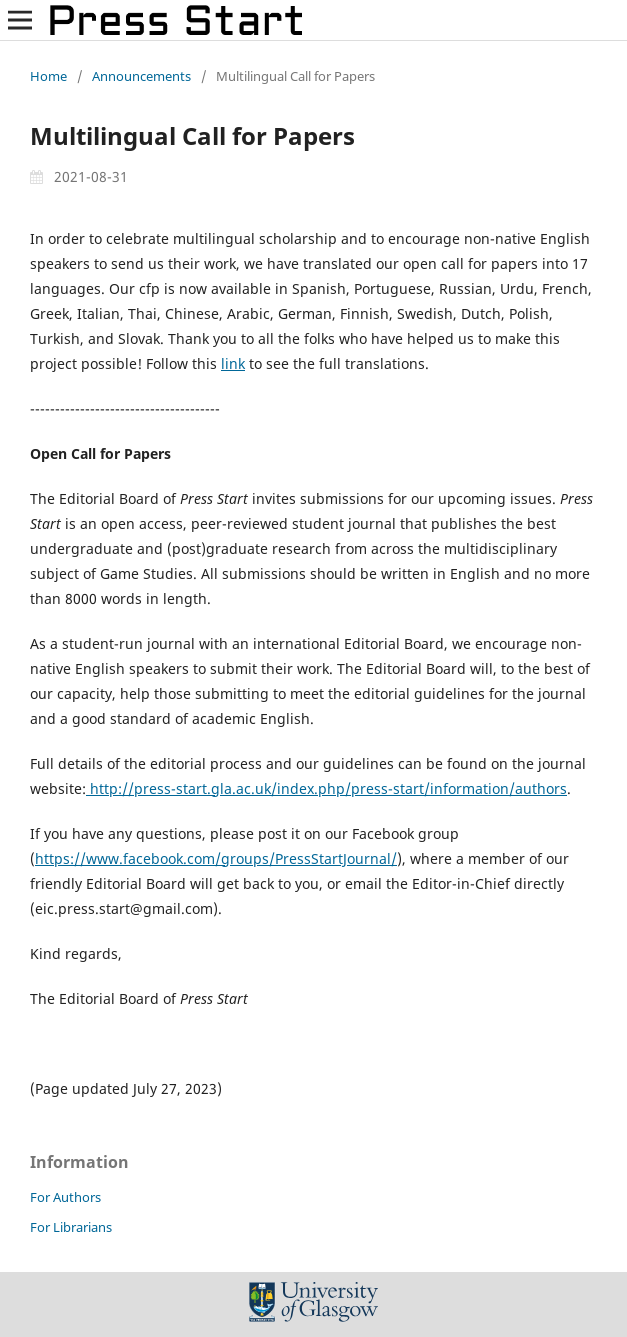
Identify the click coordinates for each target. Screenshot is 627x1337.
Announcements (141, 76)
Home (48, 76)
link (233, 363)
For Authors (65, 1197)
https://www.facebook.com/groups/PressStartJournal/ (216, 858)
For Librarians (71, 1227)
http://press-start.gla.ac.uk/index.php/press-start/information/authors (326, 788)
